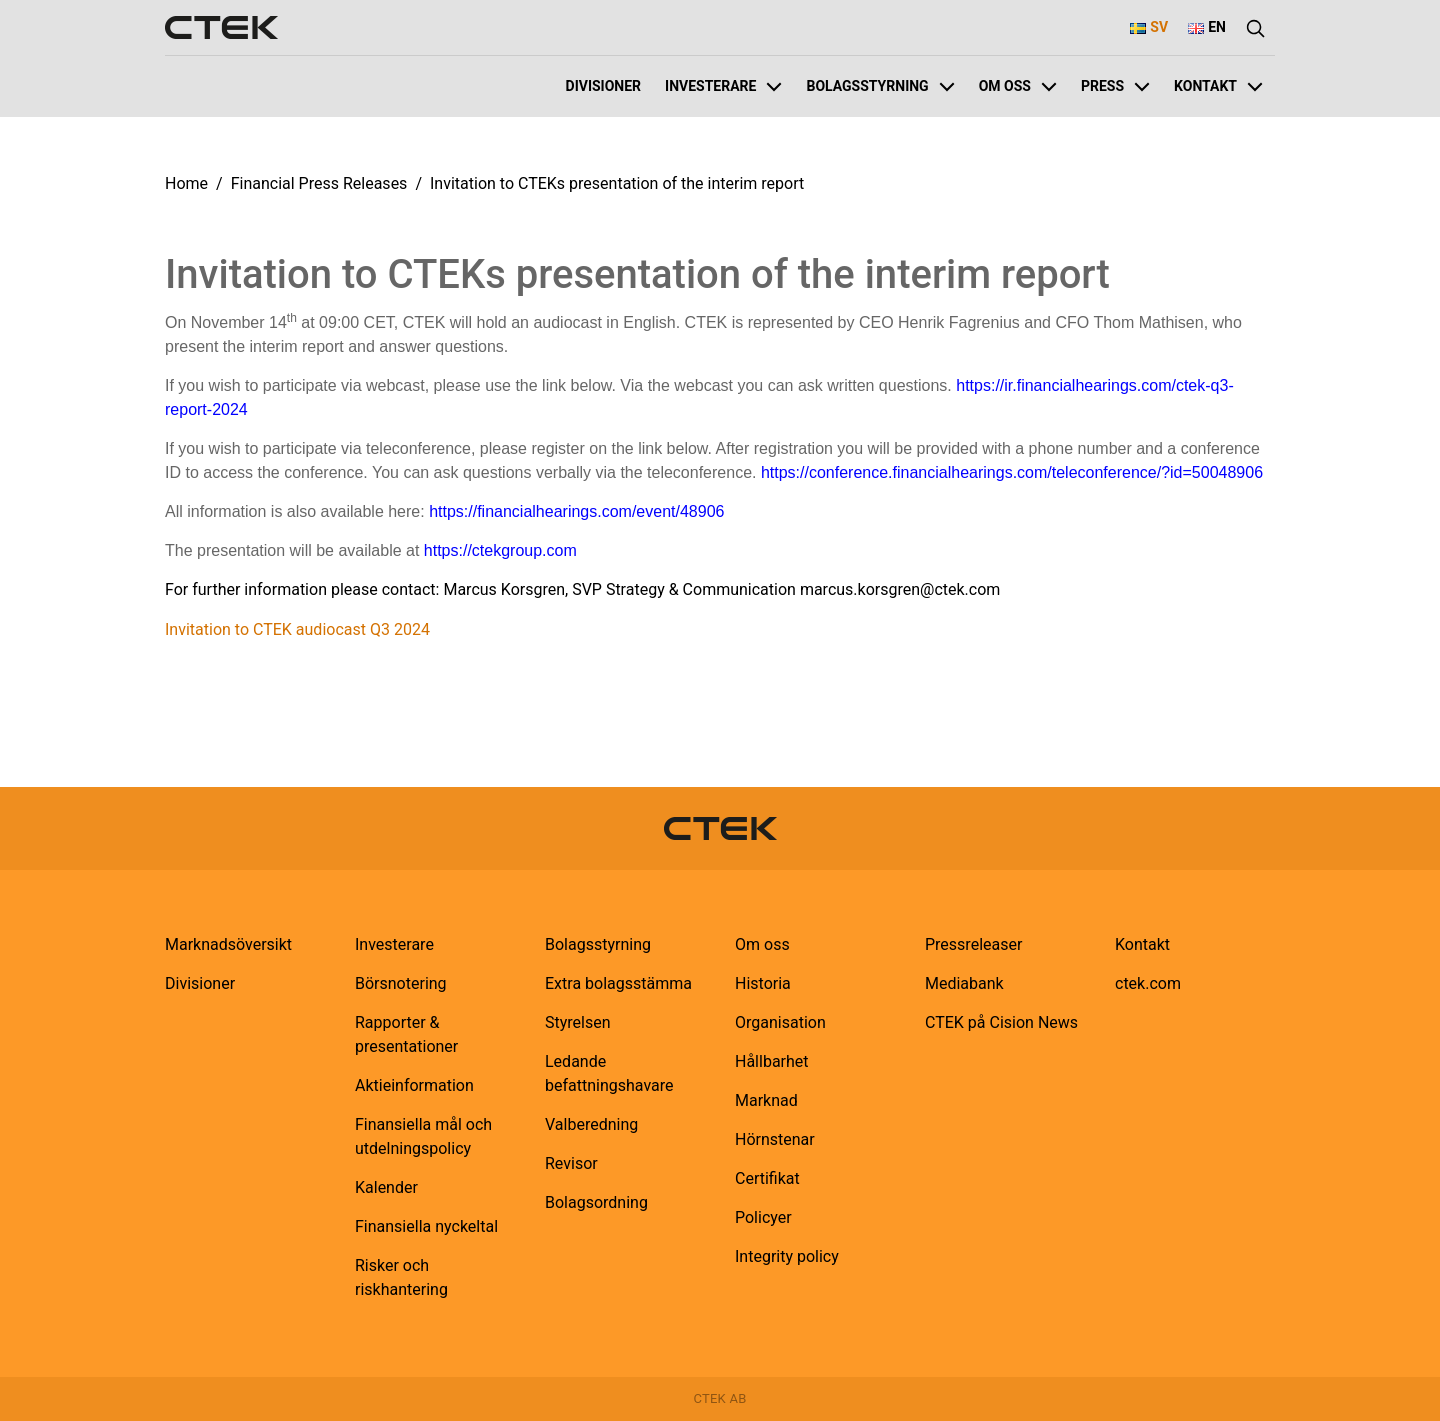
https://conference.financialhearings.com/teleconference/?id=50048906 (1012, 472)
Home (186, 183)
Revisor (571, 1163)
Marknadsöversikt (228, 944)
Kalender (386, 1187)
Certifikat (767, 1178)
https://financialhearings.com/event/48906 (576, 511)
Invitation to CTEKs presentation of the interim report (617, 183)
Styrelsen (578, 1022)
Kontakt (1218, 86)
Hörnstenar (775, 1139)
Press (1115, 86)
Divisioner (604, 86)
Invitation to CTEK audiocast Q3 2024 (297, 629)
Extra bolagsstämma (618, 983)
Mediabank (964, 983)
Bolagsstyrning (880, 86)
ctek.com (1148, 983)
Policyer (763, 1217)
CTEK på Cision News (1001, 1022)
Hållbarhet (772, 1061)
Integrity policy (787, 1256)
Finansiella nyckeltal (426, 1226)
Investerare (723, 86)
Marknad (766, 1100)
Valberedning (591, 1124)
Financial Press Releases (319, 183)
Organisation (780, 1022)
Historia (763, 983)
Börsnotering (401, 983)
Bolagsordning (596, 1202)
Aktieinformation (414, 1085)
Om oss (1018, 86)
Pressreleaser (973, 944)
